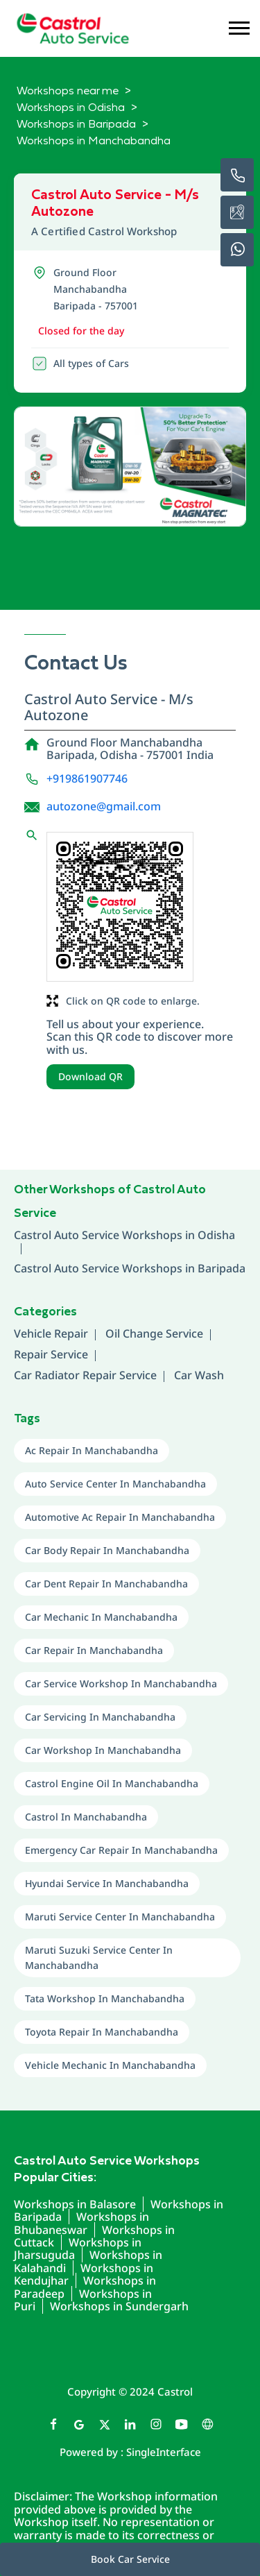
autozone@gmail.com (103, 806)
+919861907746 (87, 778)
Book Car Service (130, 2559)
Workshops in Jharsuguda (77, 2248)
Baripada (221, 1268)
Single (163, 2452)
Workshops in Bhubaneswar (81, 2223)
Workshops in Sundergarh (119, 2306)
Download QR (90, 1076)
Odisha (216, 1235)
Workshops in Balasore (75, 2204)
